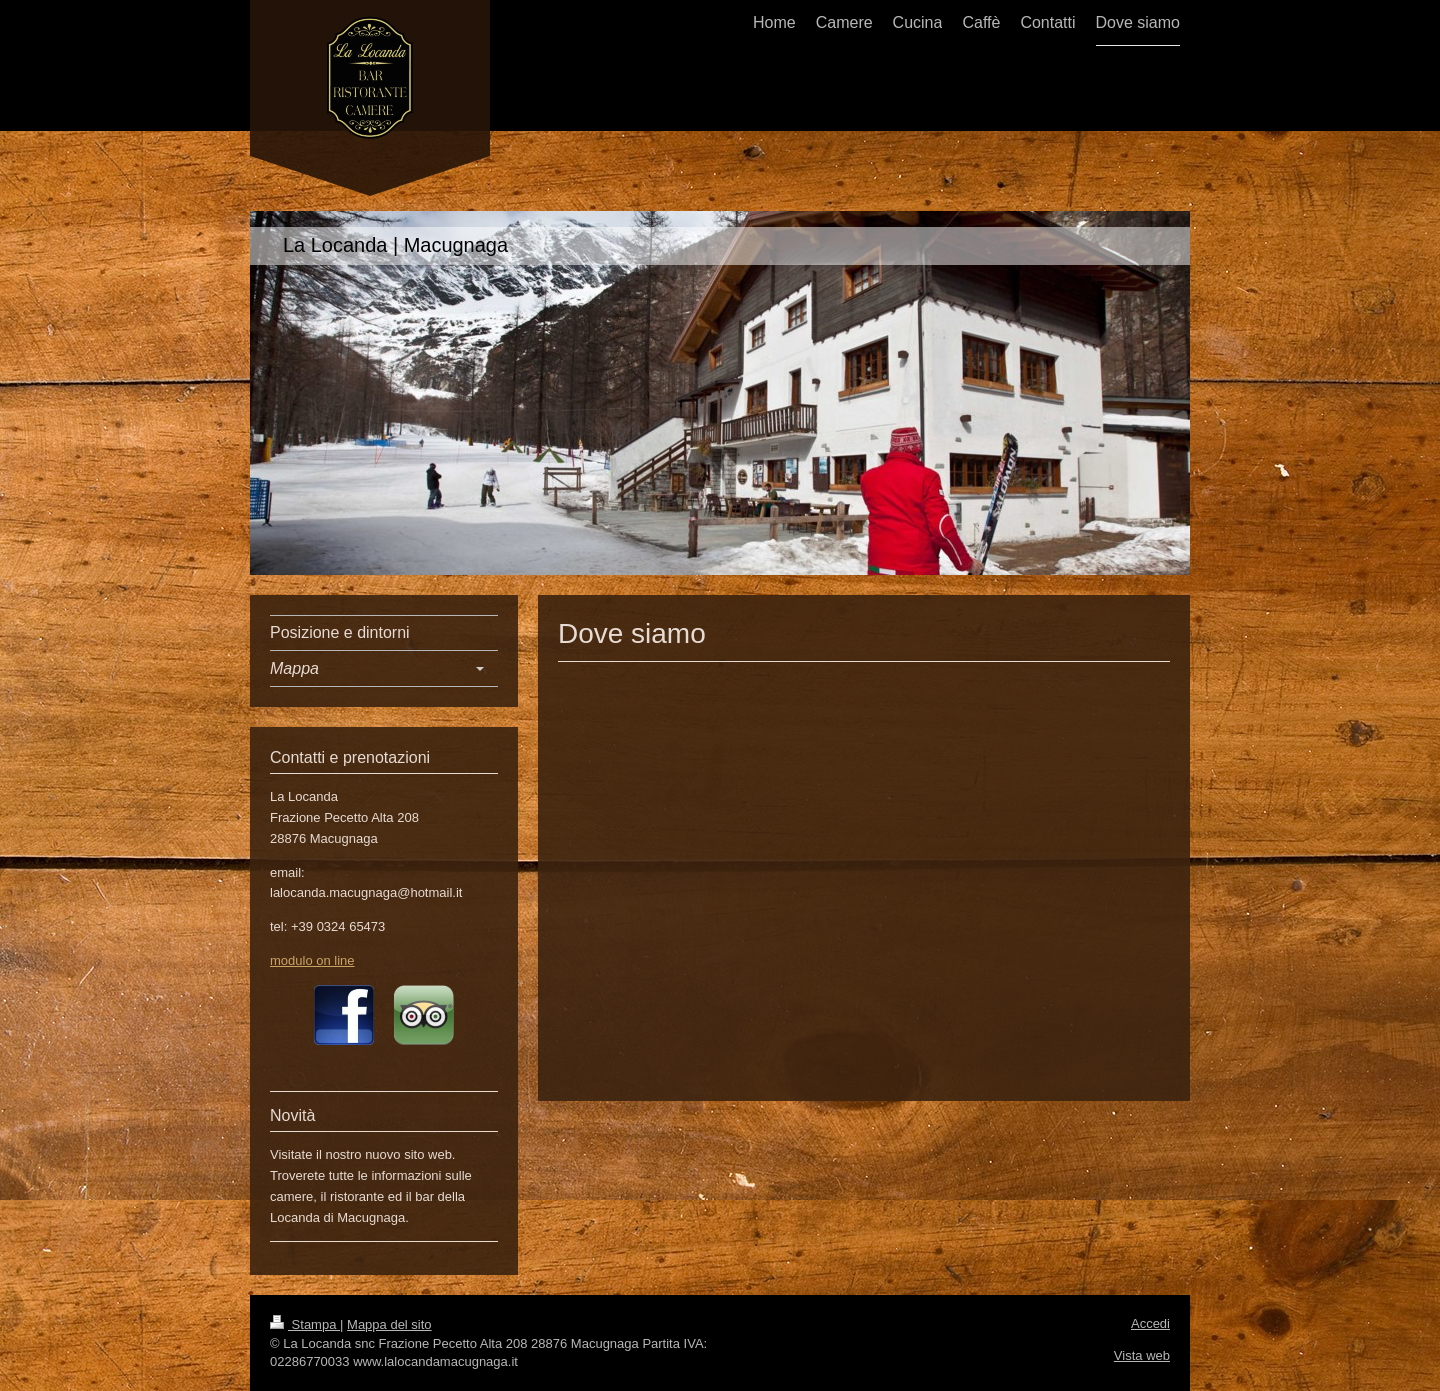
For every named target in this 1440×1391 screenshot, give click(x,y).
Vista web (1142, 1355)
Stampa (305, 1324)
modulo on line (312, 960)
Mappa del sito (389, 1324)
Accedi (1150, 1323)
